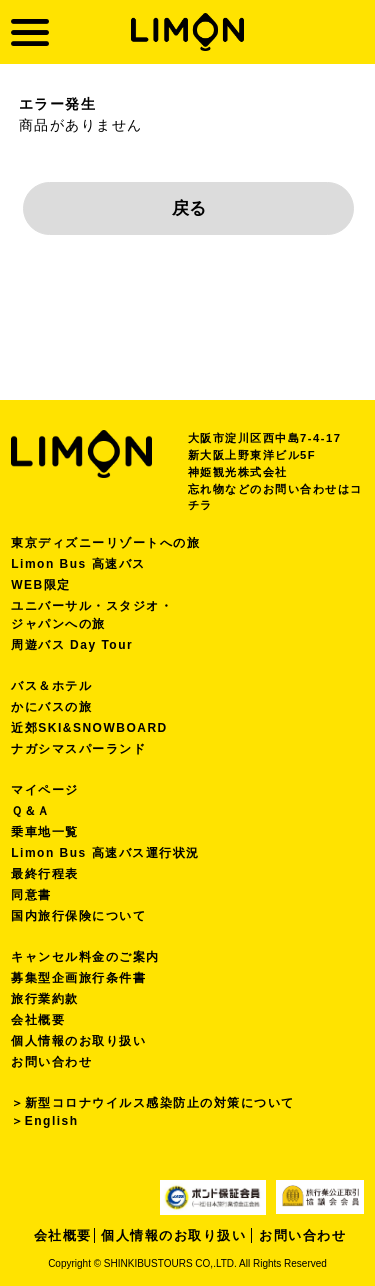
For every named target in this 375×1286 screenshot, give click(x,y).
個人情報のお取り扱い (78, 1041)
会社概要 (38, 1020)
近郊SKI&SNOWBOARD (89, 728)
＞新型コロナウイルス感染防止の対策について (153, 1103)
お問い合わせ (51, 1062)
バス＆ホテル (51, 686)
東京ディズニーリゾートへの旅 (105, 543)
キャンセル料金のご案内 (85, 957)
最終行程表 (45, 874)
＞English (44, 1121)
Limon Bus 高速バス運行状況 (105, 853)
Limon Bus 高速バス (78, 564)
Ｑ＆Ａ (31, 811)
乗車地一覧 (45, 832)
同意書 (31, 895)
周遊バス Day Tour (72, 645)
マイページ (45, 790)
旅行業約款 (45, 999)
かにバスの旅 (51, 707)
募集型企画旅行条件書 (78, 978)
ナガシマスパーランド (78, 749)
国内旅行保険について (78, 916)
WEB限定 (41, 585)
